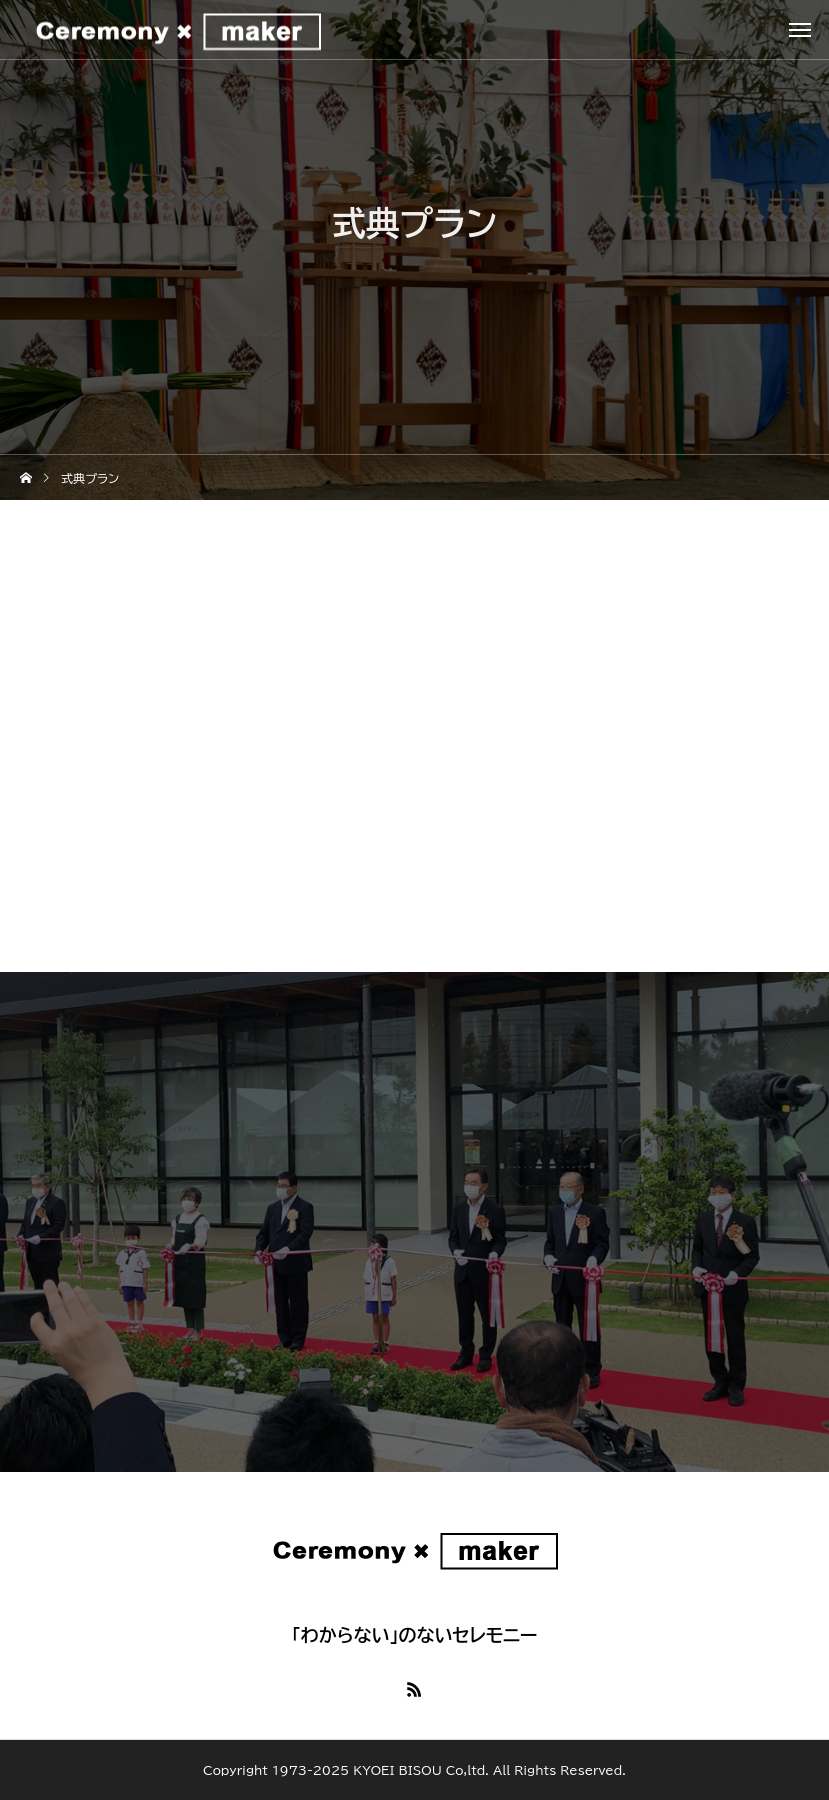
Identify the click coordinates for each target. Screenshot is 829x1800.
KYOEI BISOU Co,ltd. (421, 1770)
